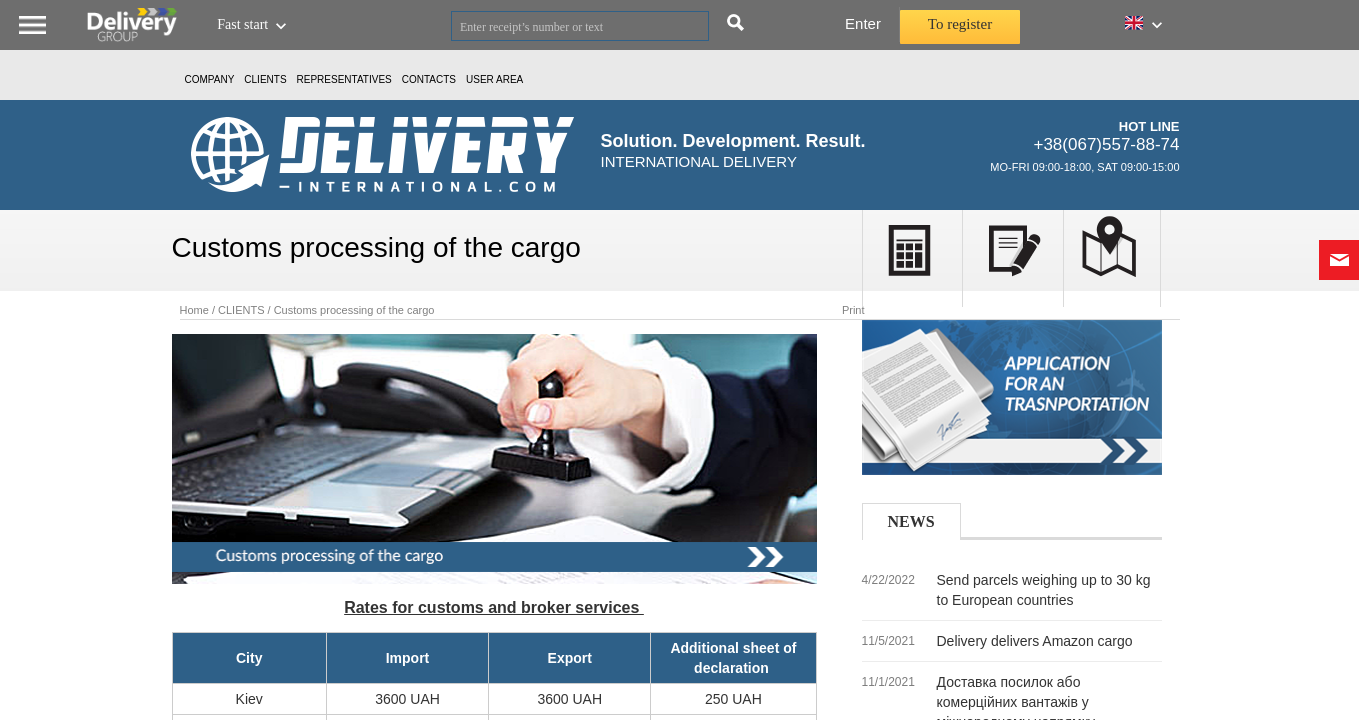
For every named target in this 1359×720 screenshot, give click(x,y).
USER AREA (494, 79)
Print (853, 310)
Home (194, 310)
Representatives (344, 79)
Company (210, 79)
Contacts (429, 79)
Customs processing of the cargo (354, 310)
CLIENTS (265, 79)
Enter (863, 23)
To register (960, 24)
